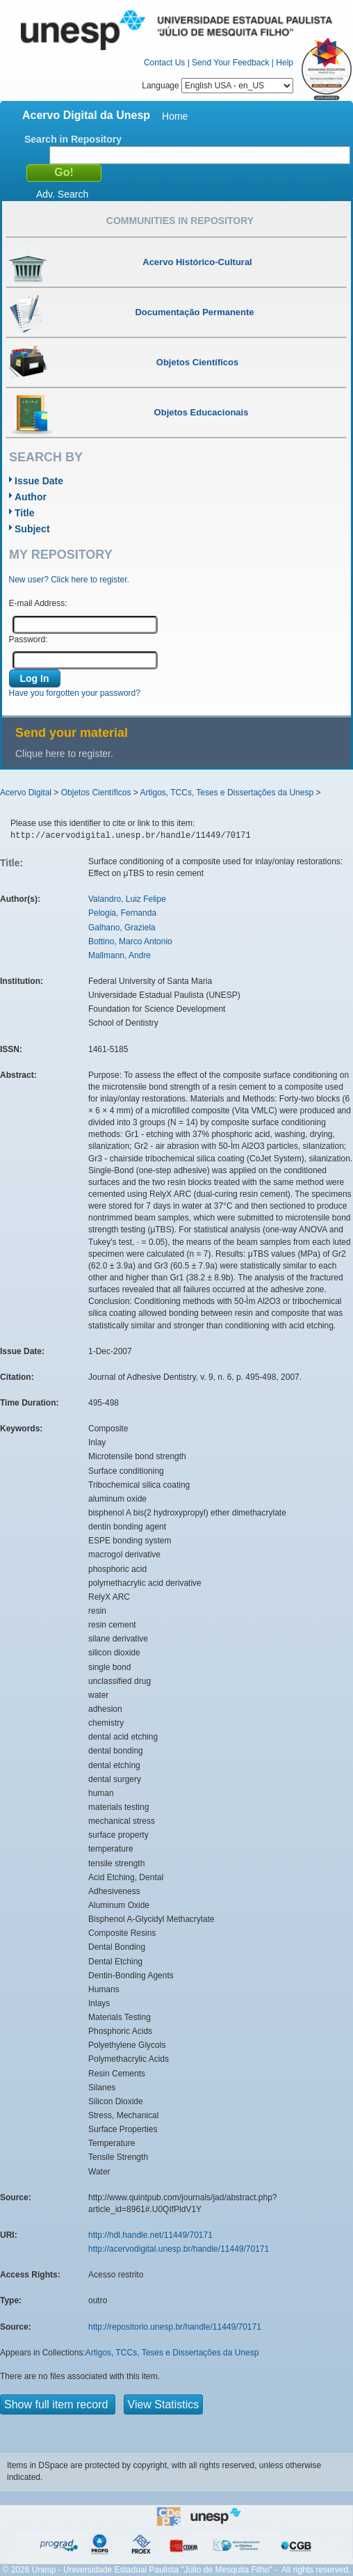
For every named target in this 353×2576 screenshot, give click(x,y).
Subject (32, 528)
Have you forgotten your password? (74, 693)
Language (217, 85)
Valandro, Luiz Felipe (127, 899)
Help (284, 62)
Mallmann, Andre (119, 955)
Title (25, 512)
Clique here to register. (64, 753)
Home (175, 116)
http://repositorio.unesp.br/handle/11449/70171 (174, 2327)
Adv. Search (62, 194)
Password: (28, 639)
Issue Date (39, 480)
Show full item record (57, 2404)
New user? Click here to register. (69, 580)
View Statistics (163, 2404)
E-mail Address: (38, 603)
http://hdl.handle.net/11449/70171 (150, 2235)
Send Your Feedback (230, 62)
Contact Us (164, 62)
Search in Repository (73, 139)
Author (31, 496)
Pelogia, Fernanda (122, 913)
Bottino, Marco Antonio (130, 941)
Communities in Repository (180, 220)
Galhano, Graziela (122, 927)
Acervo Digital (25, 792)
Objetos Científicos (96, 792)
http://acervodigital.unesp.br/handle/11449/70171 (178, 2249)
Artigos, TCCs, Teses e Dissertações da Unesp (226, 792)
